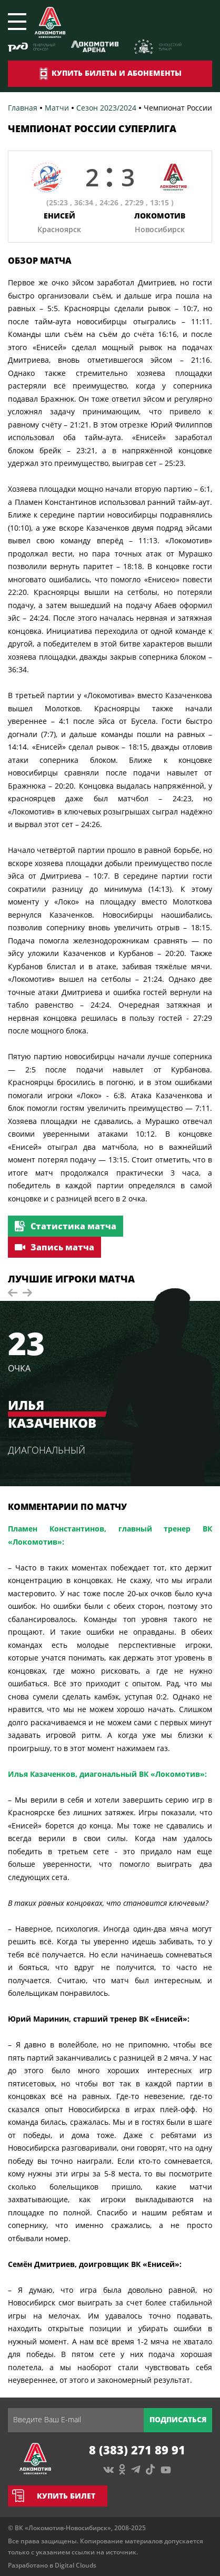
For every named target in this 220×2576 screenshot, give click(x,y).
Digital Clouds (75, 2565)
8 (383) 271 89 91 (137, 2450)
